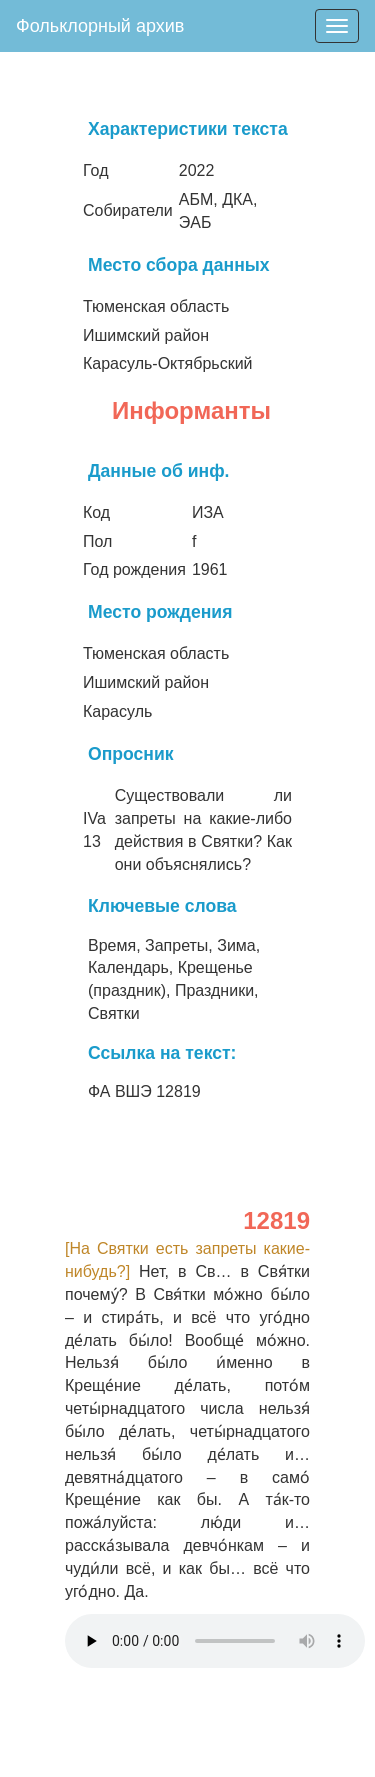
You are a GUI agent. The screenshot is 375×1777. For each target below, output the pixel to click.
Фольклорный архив (100, 26)
